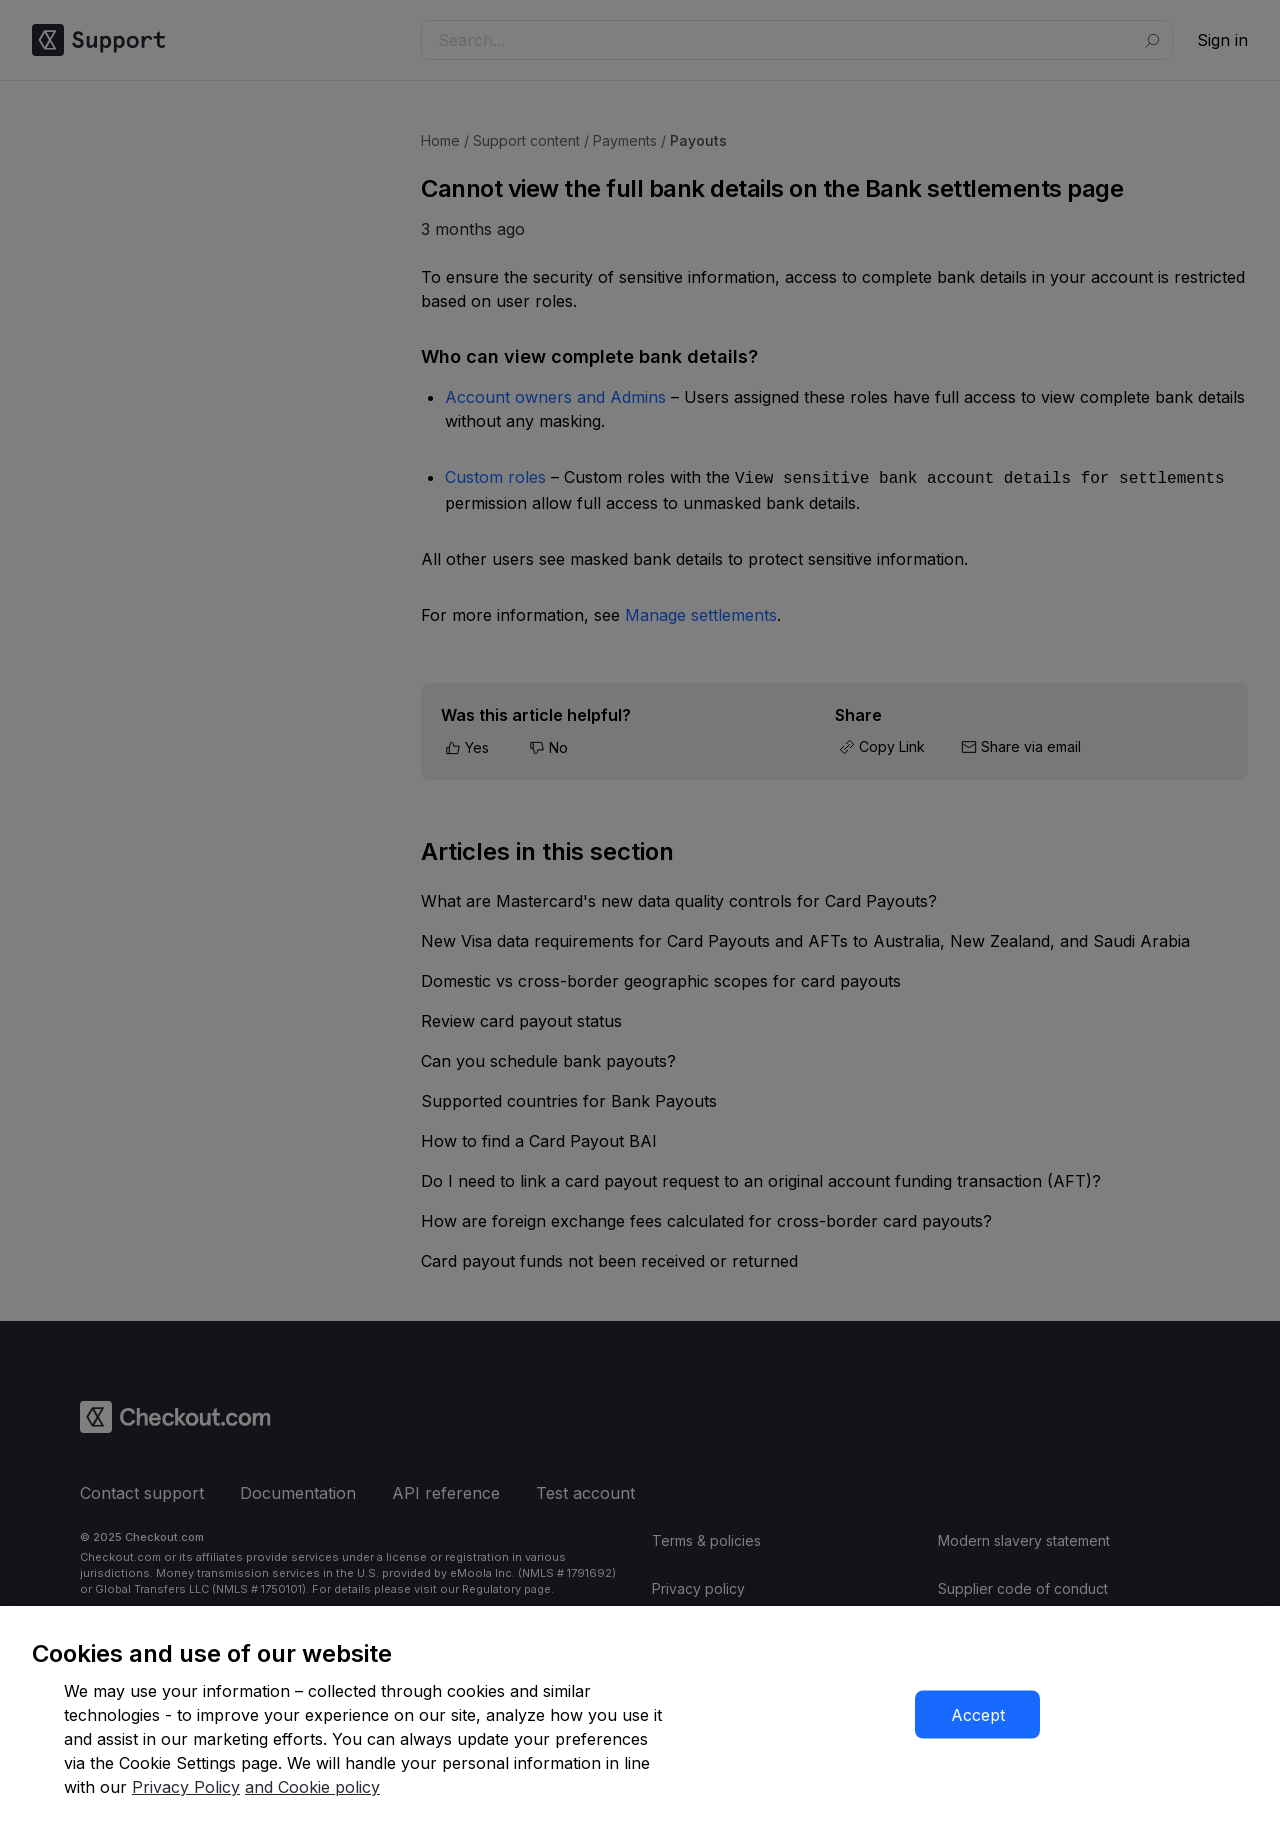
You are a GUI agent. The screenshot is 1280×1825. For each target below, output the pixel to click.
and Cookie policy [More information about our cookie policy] (312, 1787)
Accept (978, 1715)
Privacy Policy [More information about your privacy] (186, 1787)
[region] (640, 1715)
